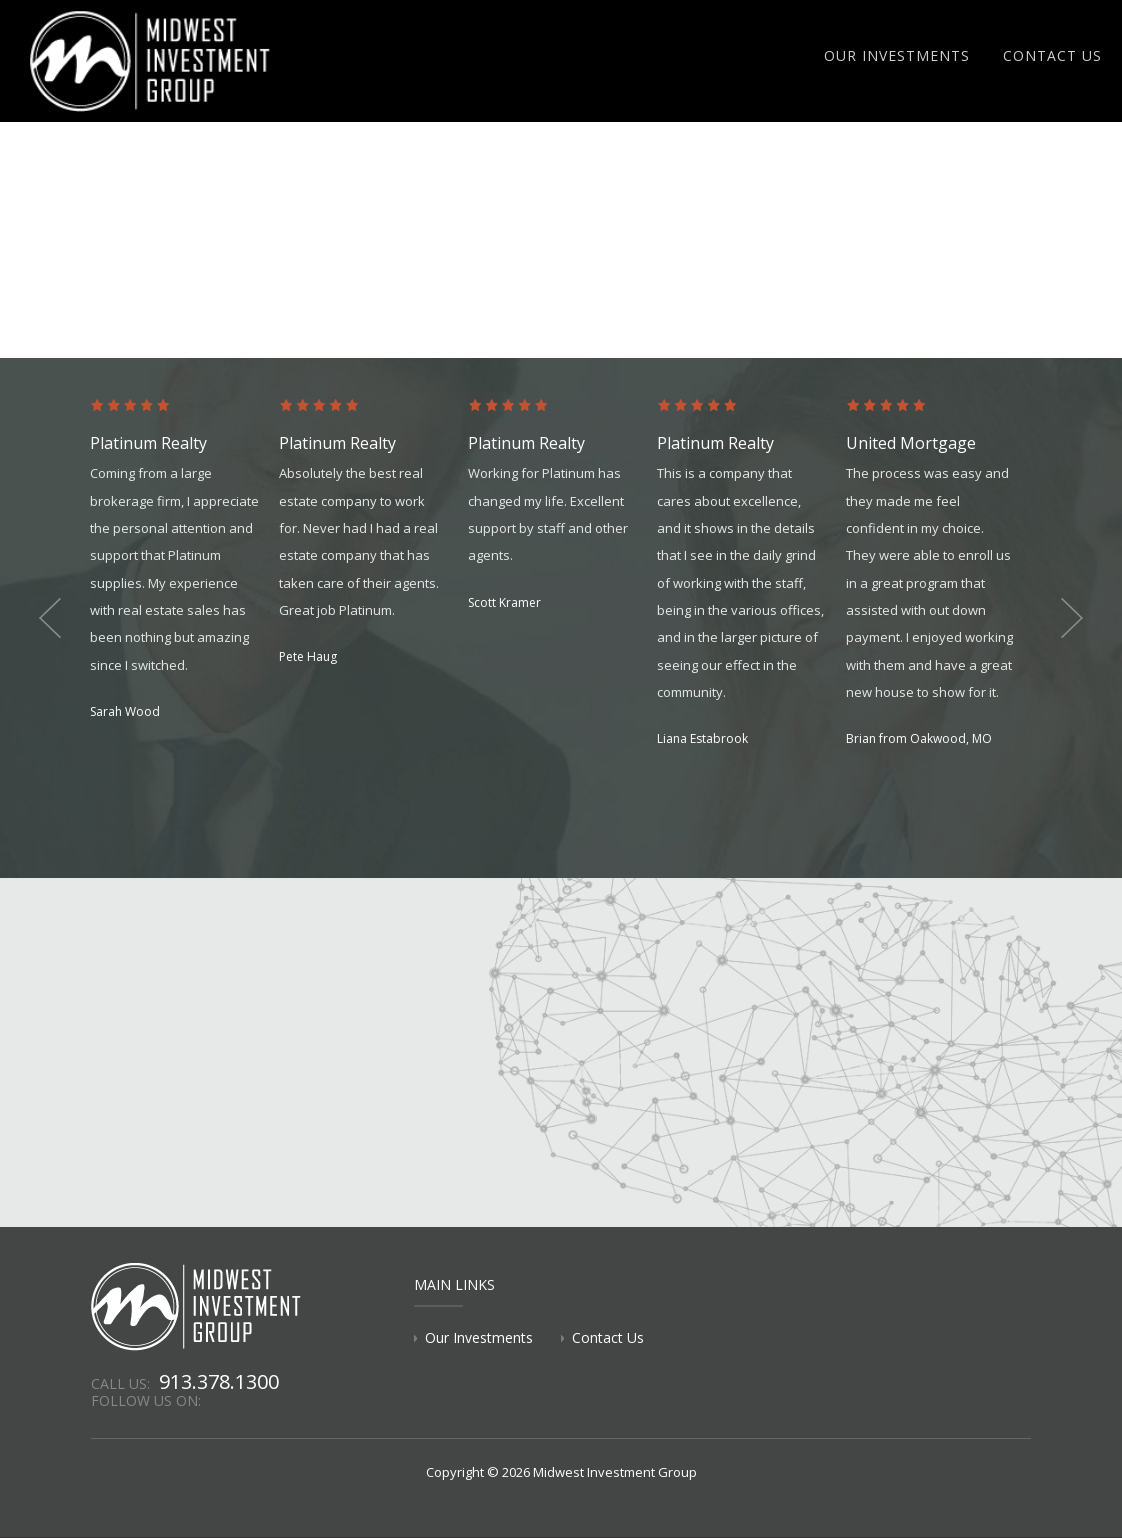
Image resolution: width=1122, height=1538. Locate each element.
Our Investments (897, 55)
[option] (184, 561)
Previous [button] (50, 618)
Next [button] (1072, 618)
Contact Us (1052, 55)
